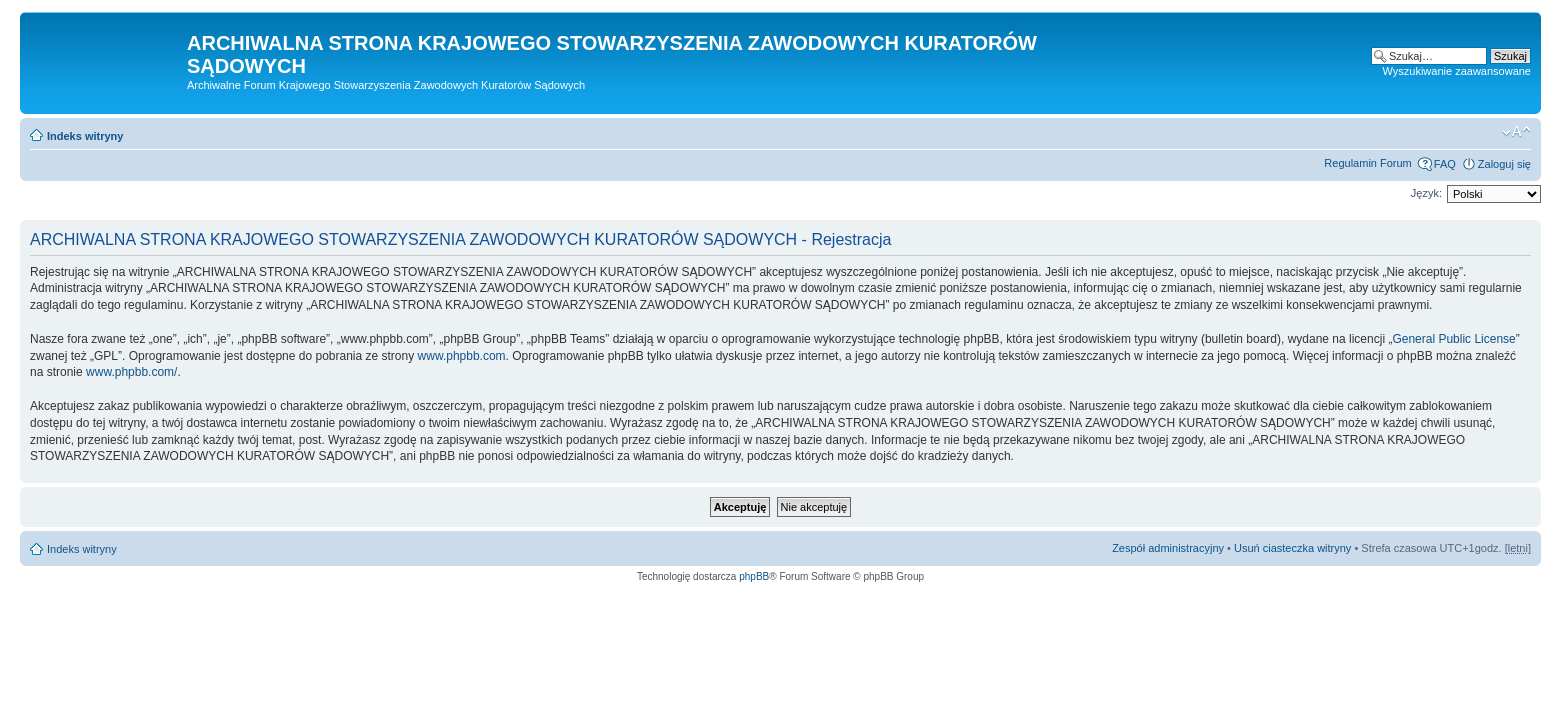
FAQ (1445, 164)
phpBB (754, 576)
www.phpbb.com (462, 356)
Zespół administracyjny (1168, 548)
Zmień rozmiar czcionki (1516, 132)
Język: (1426, 193)
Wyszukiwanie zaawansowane (1457, 71)
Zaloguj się (1504, 164)
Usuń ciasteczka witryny (1292, 548)
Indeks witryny (85, 136)
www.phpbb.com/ (131, 372)
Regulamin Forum (1367, 163)
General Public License (1453, 339)
